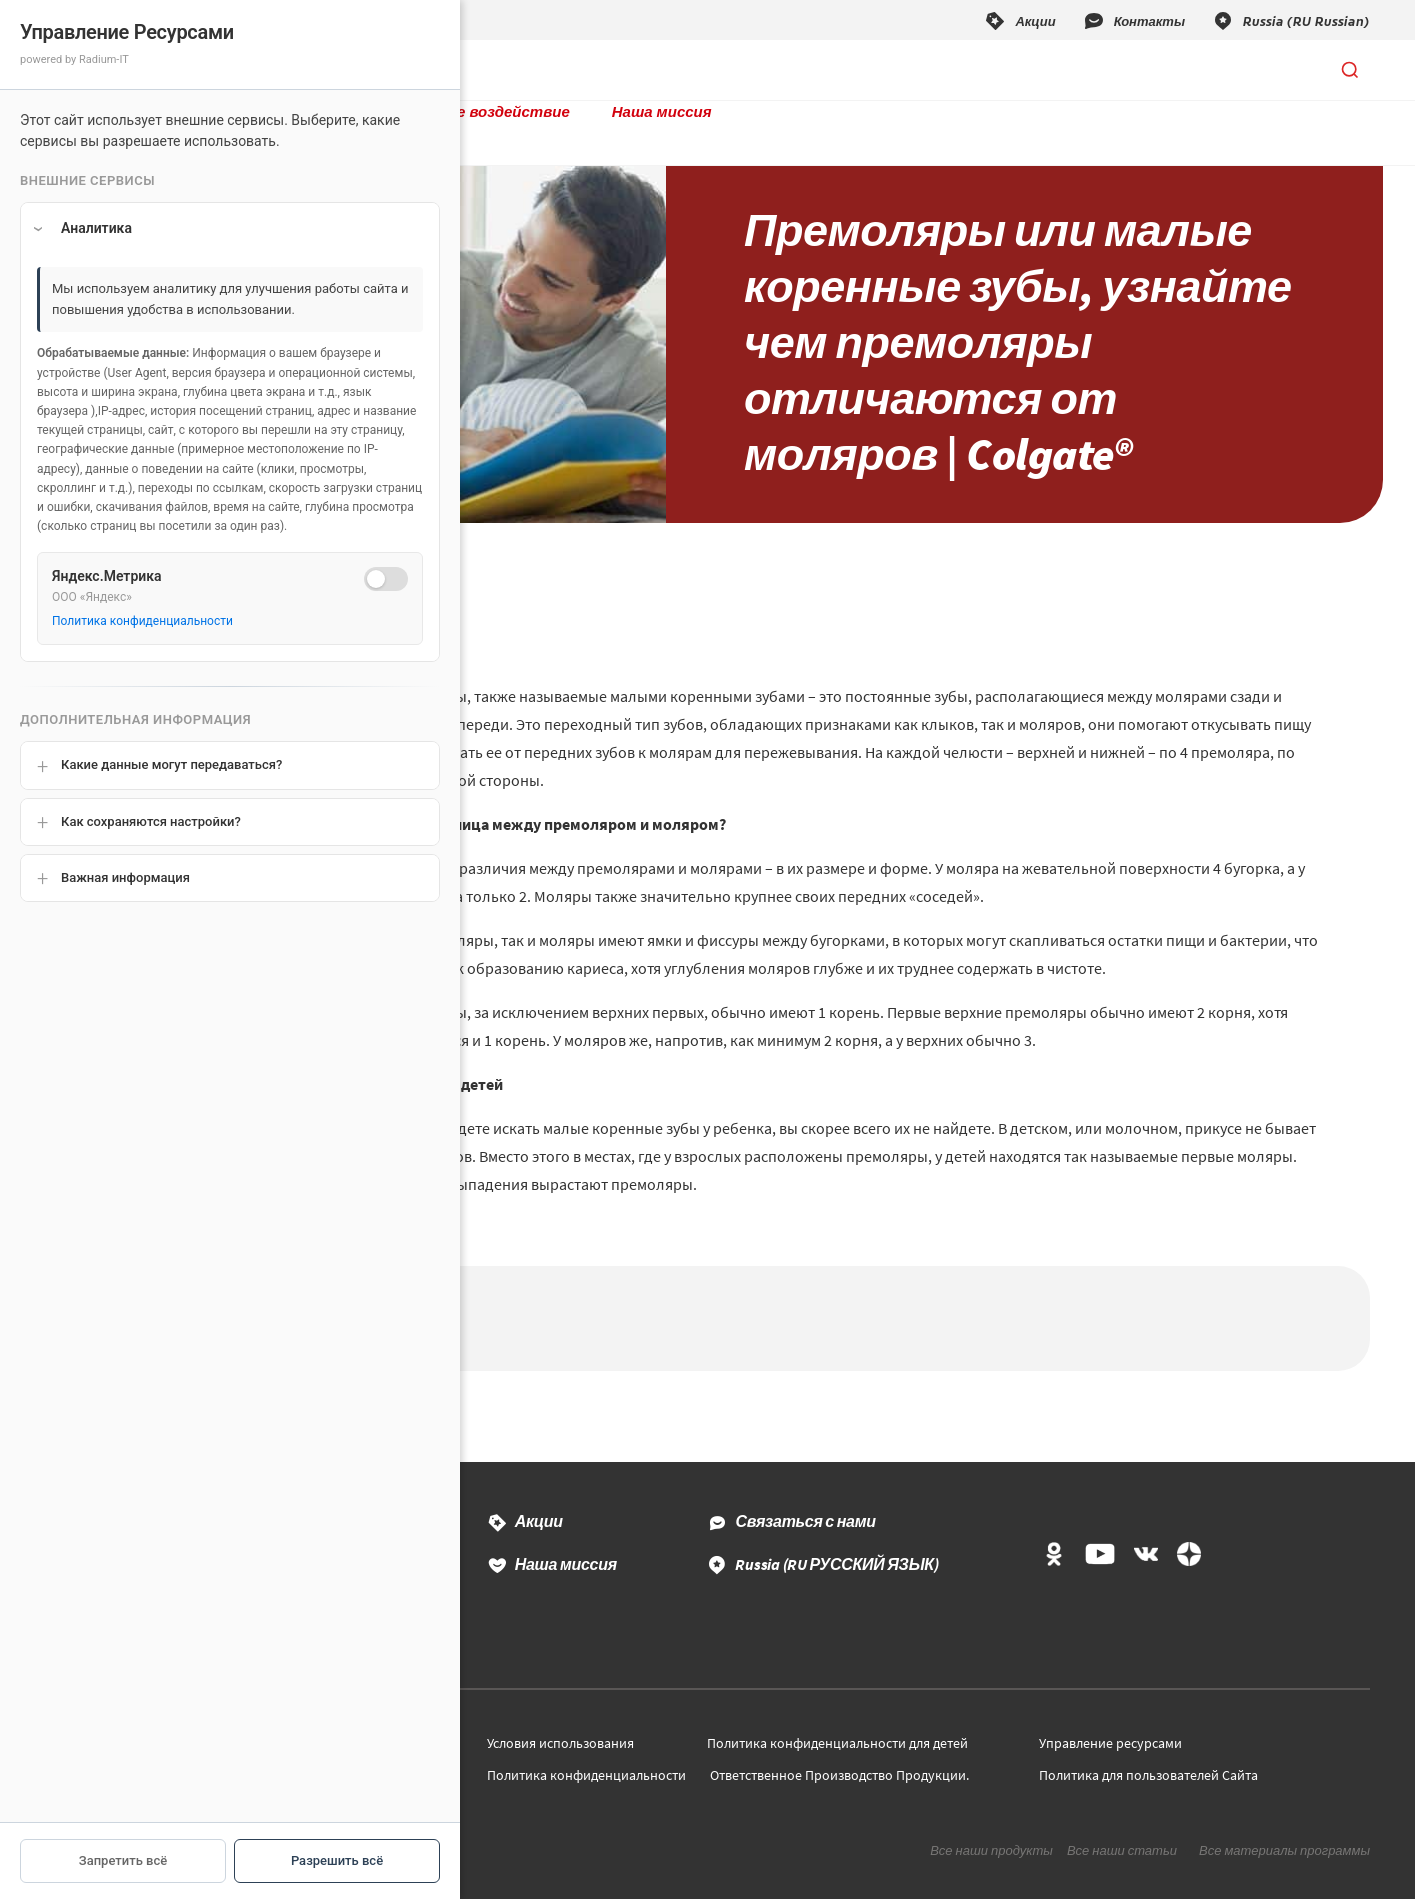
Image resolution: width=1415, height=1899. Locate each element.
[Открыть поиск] (1350, 70)
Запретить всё (123, 1860)
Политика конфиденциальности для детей (837, 1713)
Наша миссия (793, 70)
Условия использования (560, 1713)
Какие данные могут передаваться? (171, 764)
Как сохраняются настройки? (151, 821)
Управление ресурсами (1110, 1713)
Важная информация (125, 877)
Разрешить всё (337, 1860)
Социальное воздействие (602, 70)
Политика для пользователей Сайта (1148, 1745)
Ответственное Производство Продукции (838, 1745)
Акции (539, 1491)
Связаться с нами (805, 1491)
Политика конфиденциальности (586, 1745)
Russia (836, 1534)
